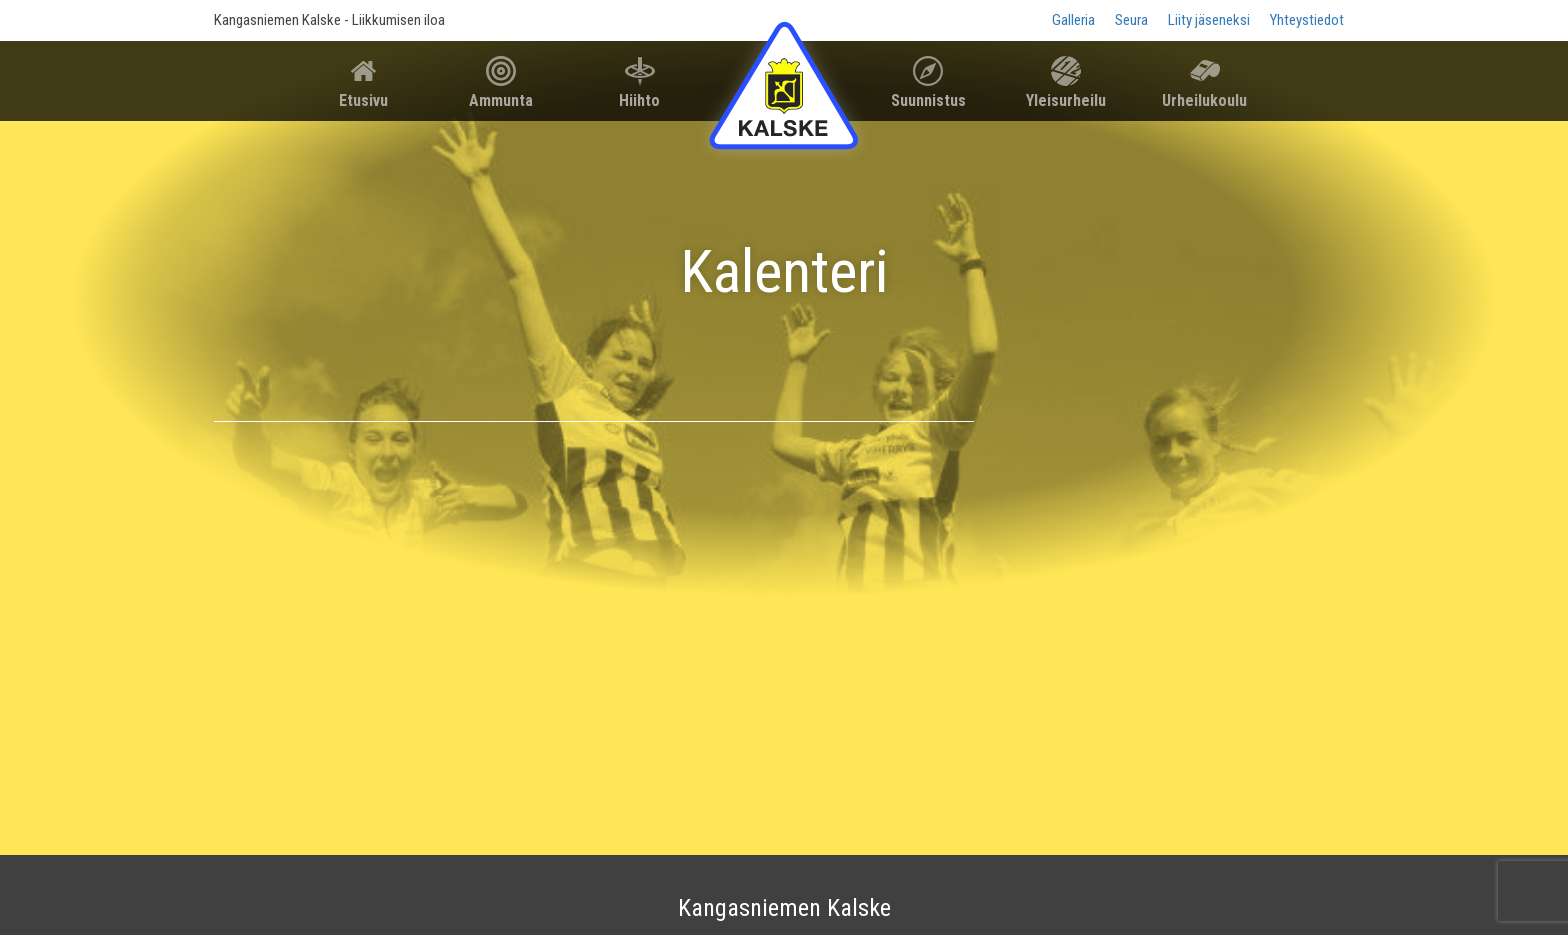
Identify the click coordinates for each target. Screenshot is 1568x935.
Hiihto (639, 100)
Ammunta (501, 100)
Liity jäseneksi (1209, 20)
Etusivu (363, 100)
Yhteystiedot (1307, 20)
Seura (1131, 20)
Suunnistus (928, 100)
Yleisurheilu (1066, 100)
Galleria (1073, 20)
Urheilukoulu (1204, 100)
